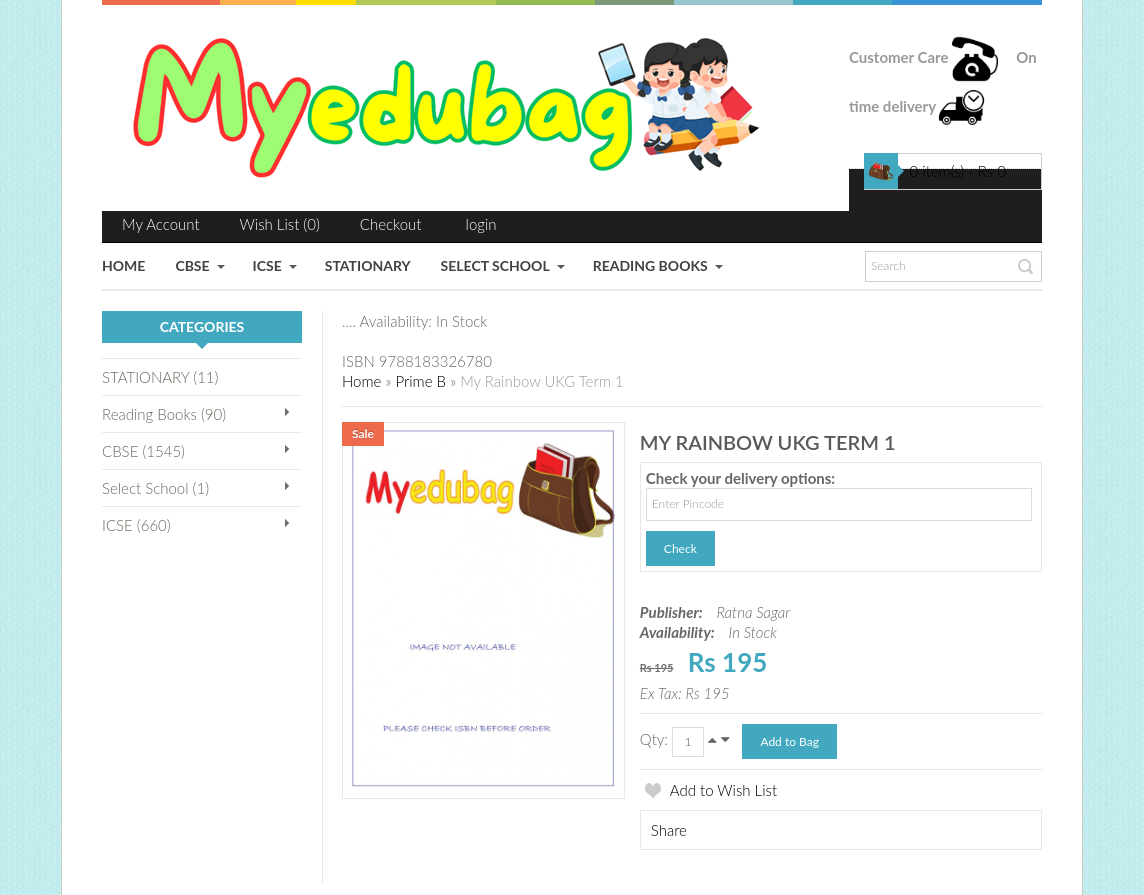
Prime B (420, 381)
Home (361, 381)
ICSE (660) (136, 525)
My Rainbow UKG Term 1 (541, 381)
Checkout (391, 224)
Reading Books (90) (164, 414)
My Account (161, 224)
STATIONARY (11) (160, 377)
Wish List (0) (280, 224)
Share (669, 830)
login (481, 224)
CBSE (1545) (143, 451)
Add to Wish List (723, 790)
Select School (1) (155, 488)
